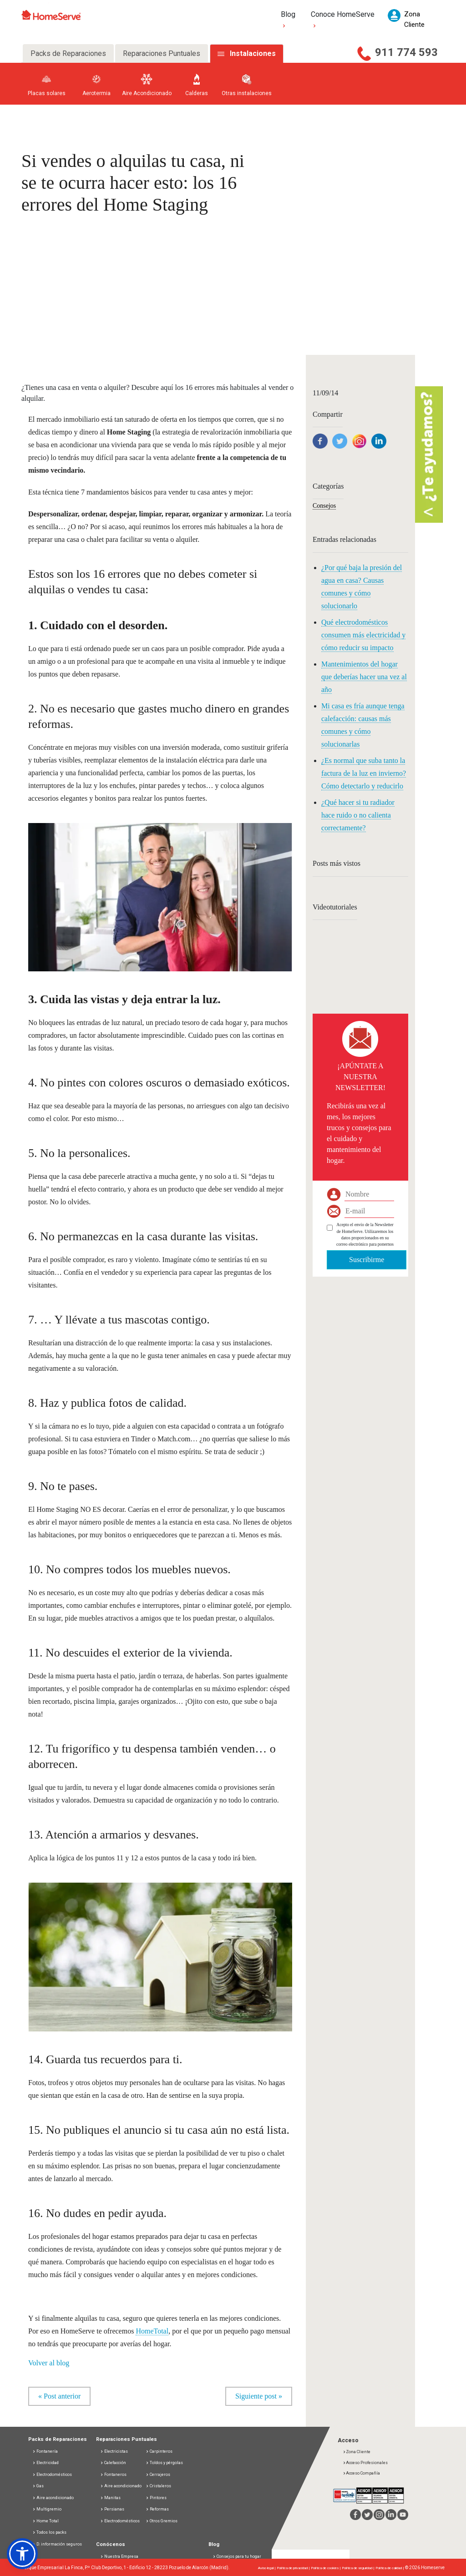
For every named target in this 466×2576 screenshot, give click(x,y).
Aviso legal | (267, 2568)
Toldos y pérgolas (164, 2462)
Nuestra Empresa (119, 2556)
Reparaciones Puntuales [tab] (161, 53)
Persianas (112, 2509)
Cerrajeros (158, 2474)
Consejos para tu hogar (237, 2556)
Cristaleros (158, 2486)
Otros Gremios (161, 2521)
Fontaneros (113, 2474)
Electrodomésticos (52, 2474)
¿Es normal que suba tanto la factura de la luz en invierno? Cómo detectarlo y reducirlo (363, 773)
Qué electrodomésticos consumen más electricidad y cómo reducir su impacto (363, 635)
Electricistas (114, 2451)
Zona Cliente (356, 2452)
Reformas (157, 2509)
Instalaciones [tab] (253, 53)
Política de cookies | (326, 2568)
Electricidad (45, 2462)
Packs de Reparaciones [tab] (68, 53)
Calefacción (113, 2462)
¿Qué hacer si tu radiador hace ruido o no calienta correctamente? (358, 815)
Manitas (110, 2497)
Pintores (156, 2497)
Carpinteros (159, 2451)
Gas (38, 2486)
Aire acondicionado (53, 2497)
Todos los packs (49, 2532)
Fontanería (45, 2451)
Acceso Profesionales (365, 2462)
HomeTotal (152, 2331)
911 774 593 (406, 52)
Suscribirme (366, 1259)
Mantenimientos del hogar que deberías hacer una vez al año (364, 676)
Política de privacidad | (294, 2568)
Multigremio (46, 2509)
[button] (22, 2554)
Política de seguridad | (358, 2568)
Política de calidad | (390, 2568)
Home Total (45, 2521)
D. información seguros (57, 2544)
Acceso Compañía (361, 2473)
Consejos (324, 505)
